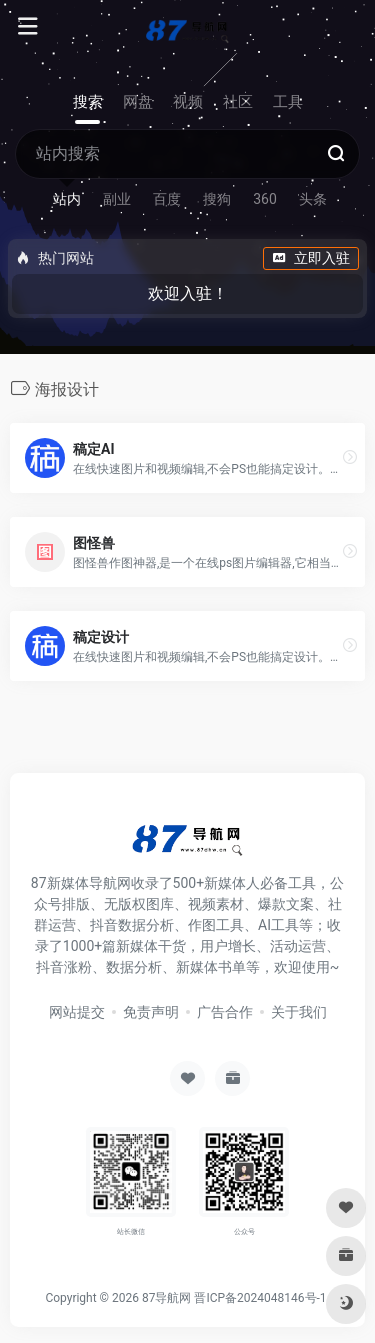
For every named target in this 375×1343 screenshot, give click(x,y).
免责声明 (151, 1012)
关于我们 (299, 1012)
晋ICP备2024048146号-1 (260, 1298)
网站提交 (77, 1012)
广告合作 (225, 1012)
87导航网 (167, 1298)
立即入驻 (311, 258)
